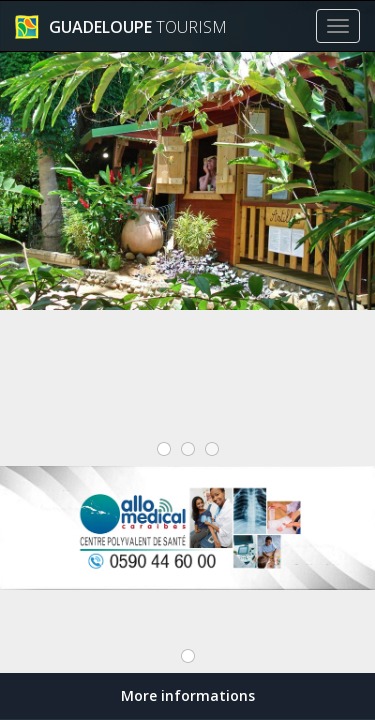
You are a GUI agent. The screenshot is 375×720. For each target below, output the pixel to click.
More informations (188, 695)
